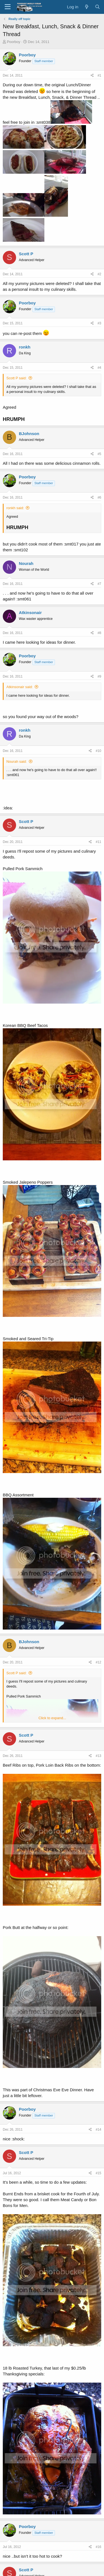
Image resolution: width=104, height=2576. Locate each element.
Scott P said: (16, 378)
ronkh (25, 347)
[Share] (92, 75)
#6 (99, 497)
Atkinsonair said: (19, 687)
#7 (99, 584)
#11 (98, 842)
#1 (99, 75)
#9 (99, 676)
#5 (99, 454)
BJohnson (29, 433)
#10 (98, 751)
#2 (99, 274)
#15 (98, 2173)
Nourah (26, 563)
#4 (99, 368)
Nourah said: (16, 761)
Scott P (26, 253)
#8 (99, 633)
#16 (98, 2547)
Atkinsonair (30, 612)
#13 (98, 1756)
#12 (98, 1662)
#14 (98, 2129)
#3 (99, 323)
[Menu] (7, 7)
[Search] (97, 7)
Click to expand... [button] (52, 1718)
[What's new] (86, 7)
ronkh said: (15, 508)
